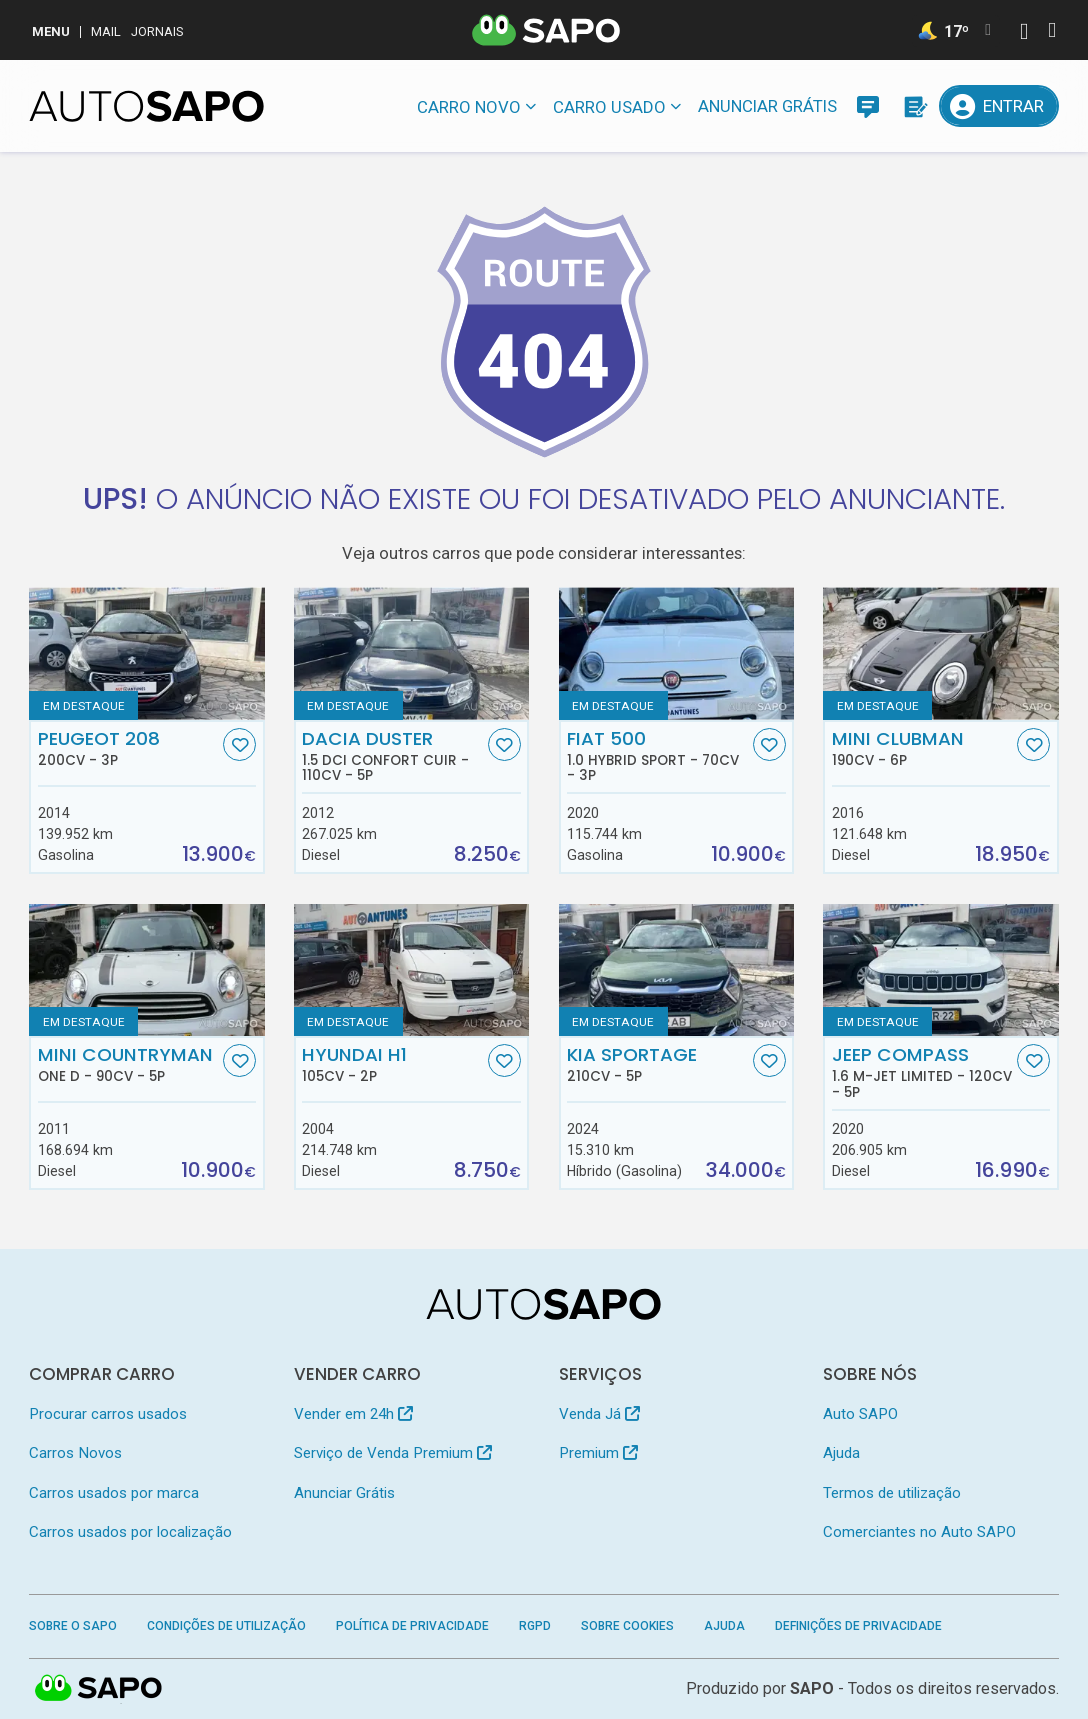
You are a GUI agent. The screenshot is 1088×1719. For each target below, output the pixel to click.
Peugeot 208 (128, 748)
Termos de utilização (892, 1493)
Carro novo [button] (469, 107)
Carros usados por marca (114, 1493)
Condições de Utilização (226, 1626)
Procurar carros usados (108, 1414)
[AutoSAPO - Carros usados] (146, 106)
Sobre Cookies (627, 1626)
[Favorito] (239, 744)
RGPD (535, 1626)
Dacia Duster (392, 756)
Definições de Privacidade (858, 1626)
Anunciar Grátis (767, 106)
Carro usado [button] (609, 107)
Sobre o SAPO (73, 1626)
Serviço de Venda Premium (393, 1453)
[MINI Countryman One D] (146, 970)
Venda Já (599, 1414)
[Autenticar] (1024, 33)
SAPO (812, 1688)
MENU (51, 31)
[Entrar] (998, 106)
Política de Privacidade (412, 1626)
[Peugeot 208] (146, 653)
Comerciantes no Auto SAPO (919, 1532)
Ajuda (841, 1453)
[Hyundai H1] (411, 970)
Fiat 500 (657, 756)
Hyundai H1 (392, 1064)
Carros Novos (75, 1453)
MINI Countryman (128, 1064)
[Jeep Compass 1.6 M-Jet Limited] (940, 970)
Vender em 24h (353, 1414)
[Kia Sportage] (676, 970)
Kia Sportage (657, 1064)
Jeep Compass (922, 1072)
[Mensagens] (868, 106)
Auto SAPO (860, 1414)
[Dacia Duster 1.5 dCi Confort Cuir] (411, 653)
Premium (598, 1453)
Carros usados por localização (130, 1532)
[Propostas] (914, 106)
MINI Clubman (922, 748)
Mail (106, 31)
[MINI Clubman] (940, 653)
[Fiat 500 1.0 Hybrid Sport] (676, 653)
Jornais (157, 31)
